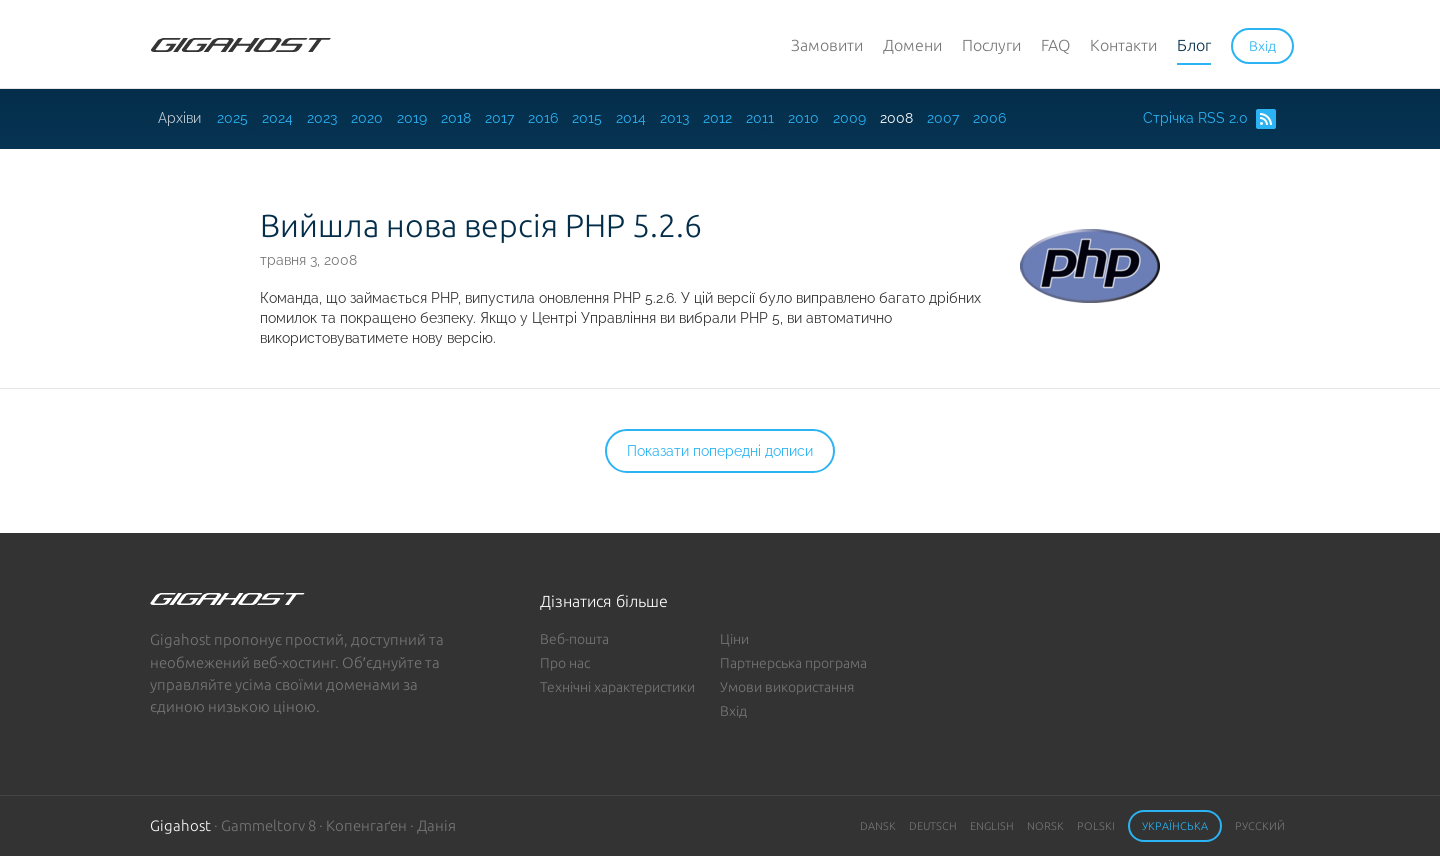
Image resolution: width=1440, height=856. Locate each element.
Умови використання (787, 687)
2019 (412, 118)
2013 (674, 118)
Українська (1175, 826)
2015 (587, 118)
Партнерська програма (793, 663)
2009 (849, 118)
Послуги (991, 45)
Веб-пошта (574, 639)
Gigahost (180, 825)
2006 (989, 118)
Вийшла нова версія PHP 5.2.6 (481, 225)
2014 (631, 118)
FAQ (1055, 45)
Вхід (733, 711)
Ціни (734, 639)
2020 (367, 118)
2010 (803, 118)
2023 (322, 118)
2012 (717, 118)
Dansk (878, 826)
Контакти (1123, 45)
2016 (543, 118)
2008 (896, 118)
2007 (943, 118)
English (992, 826)
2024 (277, 118)
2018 (456, 118)
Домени (912, 45)
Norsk (1045, 826)
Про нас (565, 663)
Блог (1194, 45)
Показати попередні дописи (720, 451)
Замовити (827, 45)
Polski (1096, 826)
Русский (1260, 826)
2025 (232, 118)
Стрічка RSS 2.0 (1209, 119)
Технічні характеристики (617, 687)
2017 (499, 118)
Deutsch (933, 826)
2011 (760, 118)
